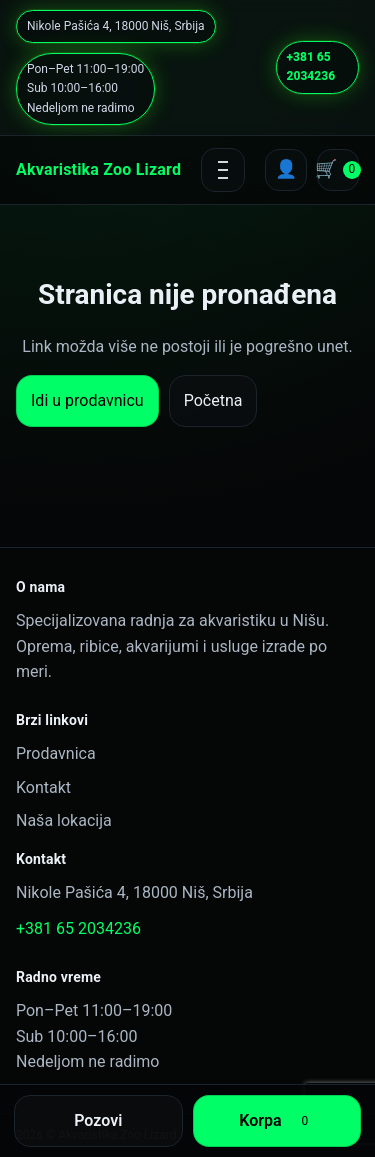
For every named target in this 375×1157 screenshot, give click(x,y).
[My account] (286, 170)
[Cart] (338, 170)
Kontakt (43, 787)
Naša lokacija (64, 820)
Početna (213, 400)
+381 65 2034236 (311, 66)
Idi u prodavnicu (87, 400)
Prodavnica (56, 753)
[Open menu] (223, 170)
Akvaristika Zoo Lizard (98, 169)
